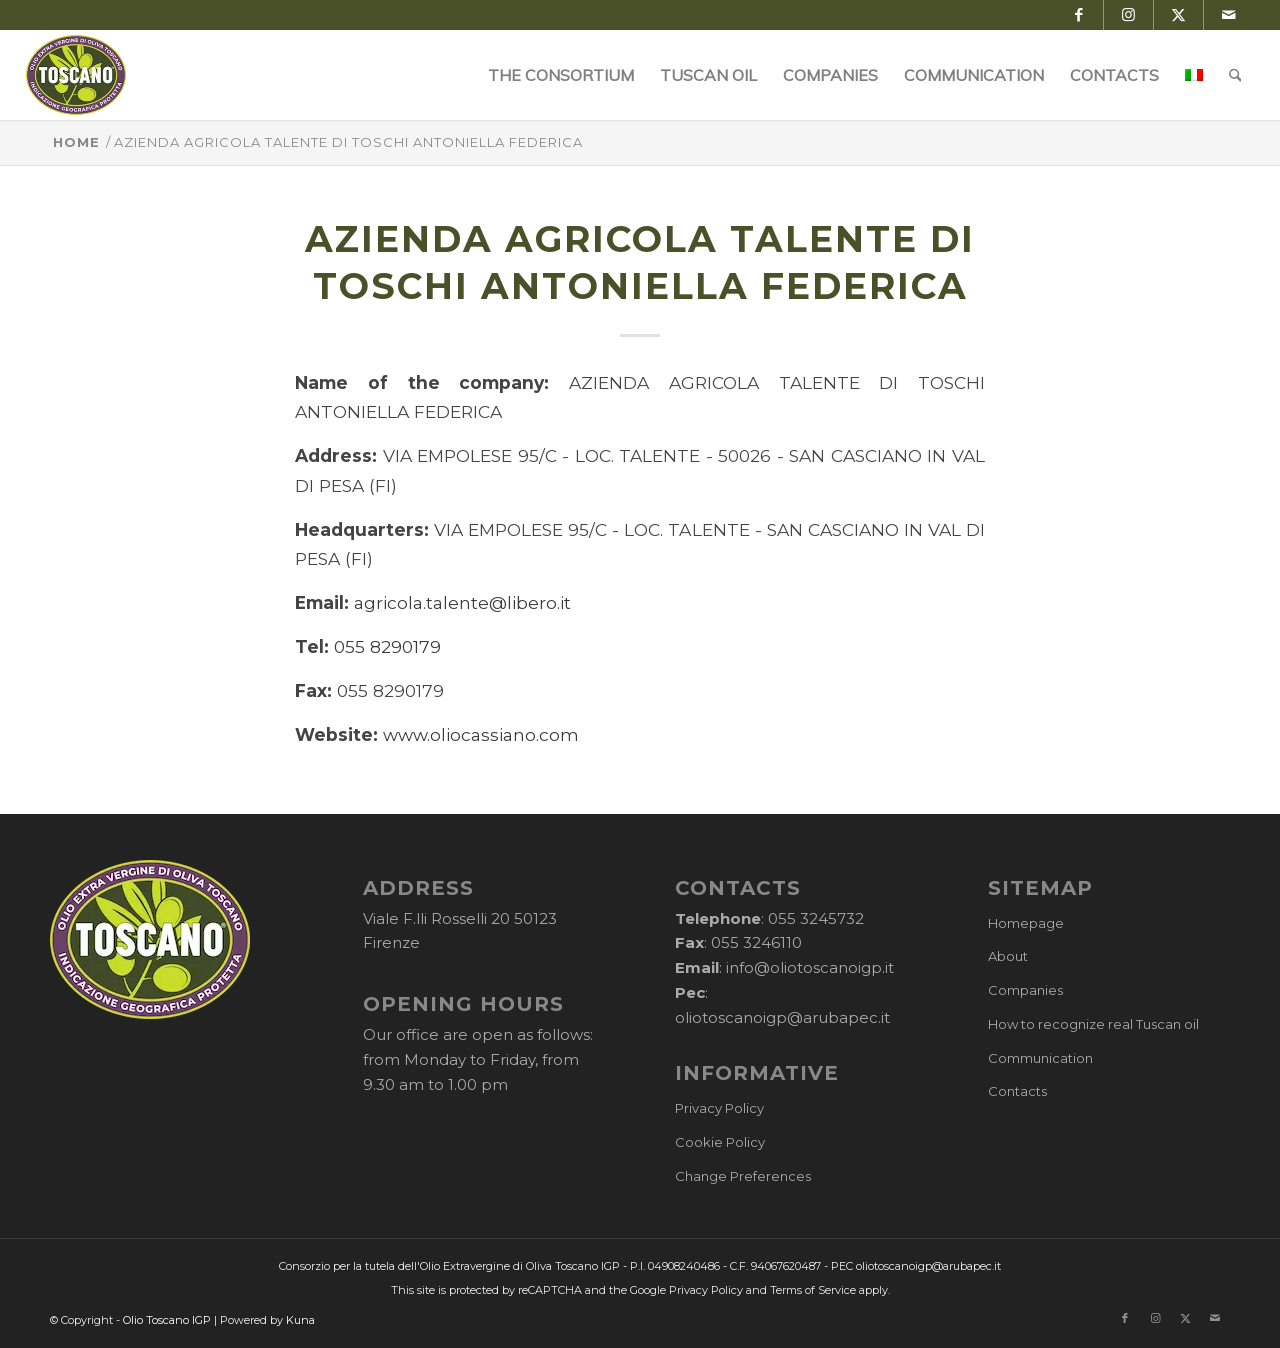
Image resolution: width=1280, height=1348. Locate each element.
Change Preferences (743, 1176)
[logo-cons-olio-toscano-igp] (76, 75)
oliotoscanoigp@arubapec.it (782, 1017)
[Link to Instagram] (1128, 15)
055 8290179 (387, 646)
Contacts (1017, 1091)
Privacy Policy (719, 1108)
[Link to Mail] (1229, 15)
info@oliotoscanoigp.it (810, 967)
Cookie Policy (720, 1142)
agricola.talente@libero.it (462, 602)
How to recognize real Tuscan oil (1093, 1024)
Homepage (1026, 923)
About (1008, 956)
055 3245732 (816, 918)
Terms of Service (813, 1290)
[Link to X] (1178, 15)
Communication (1040, 1058)
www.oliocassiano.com (481, 734)
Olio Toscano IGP (167, 1320)
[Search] (1235, 75)
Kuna (300, 1320)
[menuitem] (561, 75)
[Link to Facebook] (1078, 15)
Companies (1025, 990)
